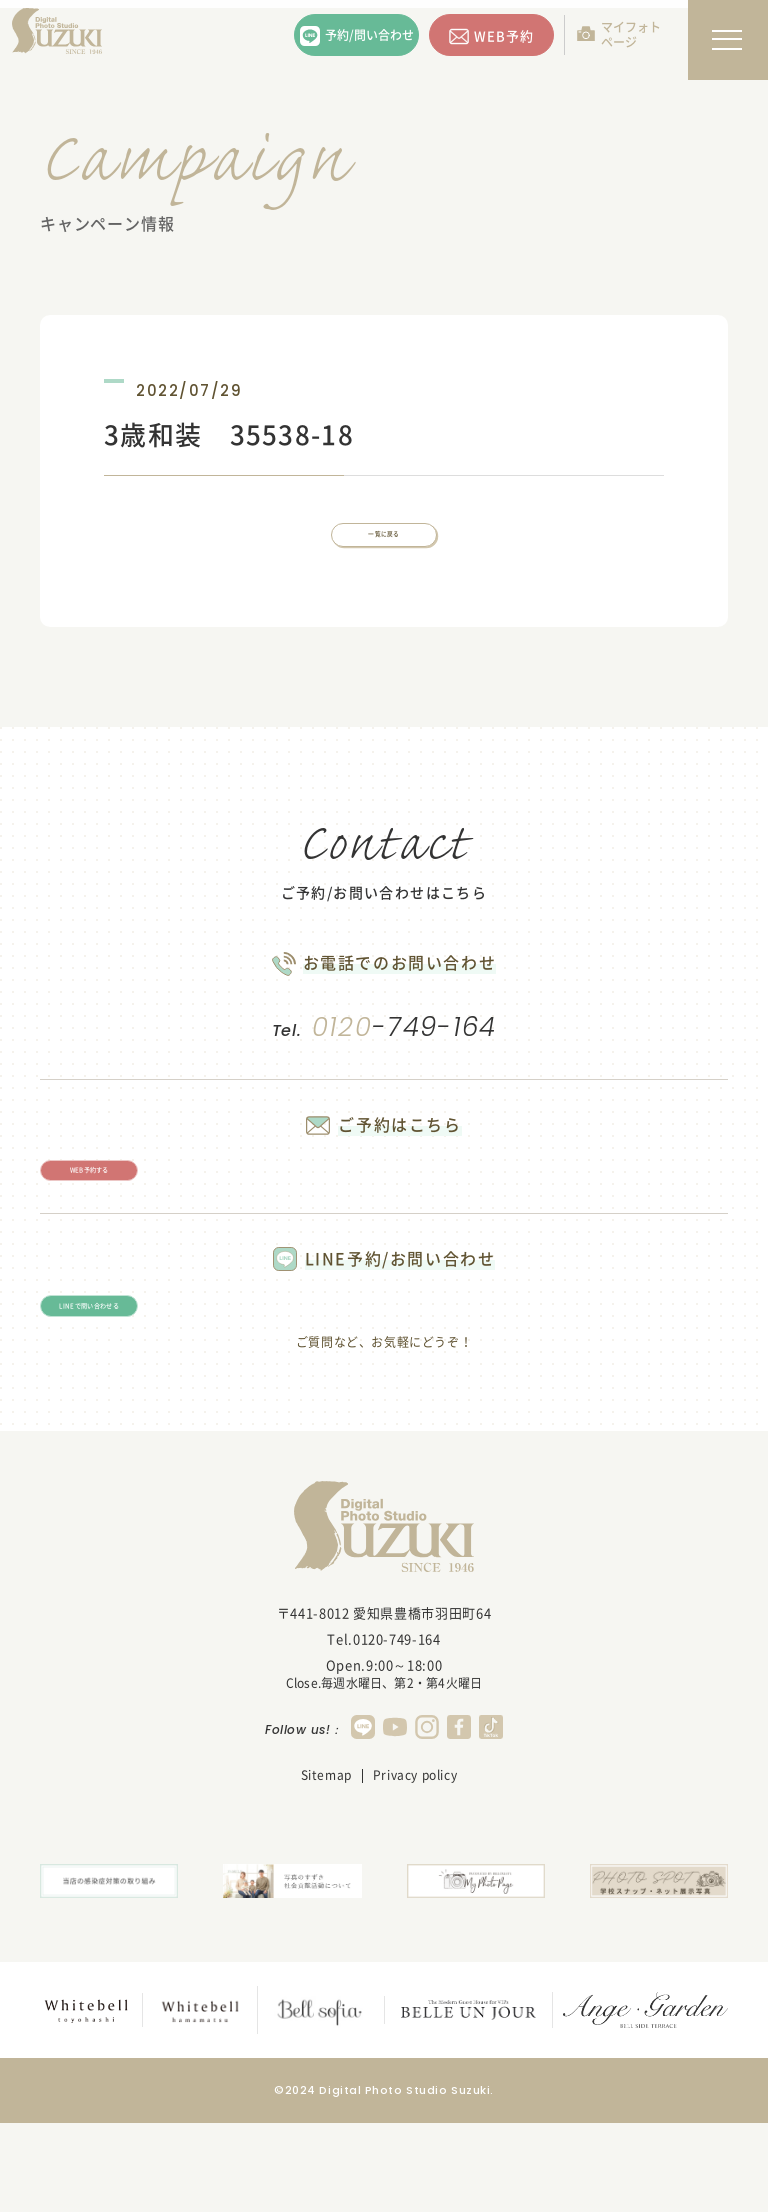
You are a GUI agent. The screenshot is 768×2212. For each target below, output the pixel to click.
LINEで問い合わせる (160, 1384)
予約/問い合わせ (369, 35)
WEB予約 (504, 35)
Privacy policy (415, 1869)
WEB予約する (159, 1217)
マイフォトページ (631, 34)
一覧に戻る (384, 551)
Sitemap (326, 1869)
